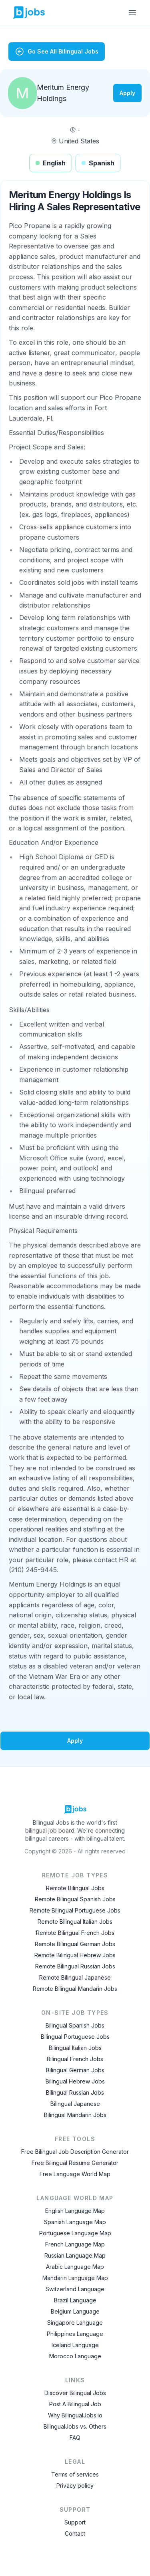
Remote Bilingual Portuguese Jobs (75, 1910)
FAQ (75, 2437)
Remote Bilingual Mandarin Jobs (75, 1988)
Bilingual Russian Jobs (75, 2092)
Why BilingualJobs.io (75, 2415)
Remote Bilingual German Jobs (75, 1943)
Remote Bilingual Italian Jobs (75, 1921)
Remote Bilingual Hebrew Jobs (75, 1955)
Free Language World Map (75, 2174)
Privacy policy (75, 2485)
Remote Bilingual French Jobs (75, 1932)
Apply (127, 92)
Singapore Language (75, 2322)
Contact (75, 2533)
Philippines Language (75, 2333)
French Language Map (75, 2244)
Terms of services (75, 2474)
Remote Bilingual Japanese (75, 1977)
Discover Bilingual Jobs (75, 2392)
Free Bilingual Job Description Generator (75, 2151)
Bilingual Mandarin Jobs (75, 2114)
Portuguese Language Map (75, 2233)
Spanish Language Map (75, 2221)
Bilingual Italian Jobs (75, 2047)
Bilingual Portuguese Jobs (75, 2036)
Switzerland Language (75, 2289)
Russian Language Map (75, 2255)
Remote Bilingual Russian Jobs (75, 1966)
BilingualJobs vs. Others (75, 2426)
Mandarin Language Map (75, 2277)
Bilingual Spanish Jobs (75, 2025)
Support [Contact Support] (75, 2522)
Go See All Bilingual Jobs (56, 51)
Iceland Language (75, 2345)
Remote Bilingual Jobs (75, 1888)
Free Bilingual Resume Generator (75, 2162)
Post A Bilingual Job (75, 2404)
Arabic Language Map (75, 2266)
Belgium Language (75, 2311)
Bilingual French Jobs (75, 2059)
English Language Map (75, 2210)
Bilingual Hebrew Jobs (75, 2081)
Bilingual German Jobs (75, 2070)
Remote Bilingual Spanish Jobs (75, 1899)
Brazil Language (75, 2300)
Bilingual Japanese (75, 2103)
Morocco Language (75, 2356)
